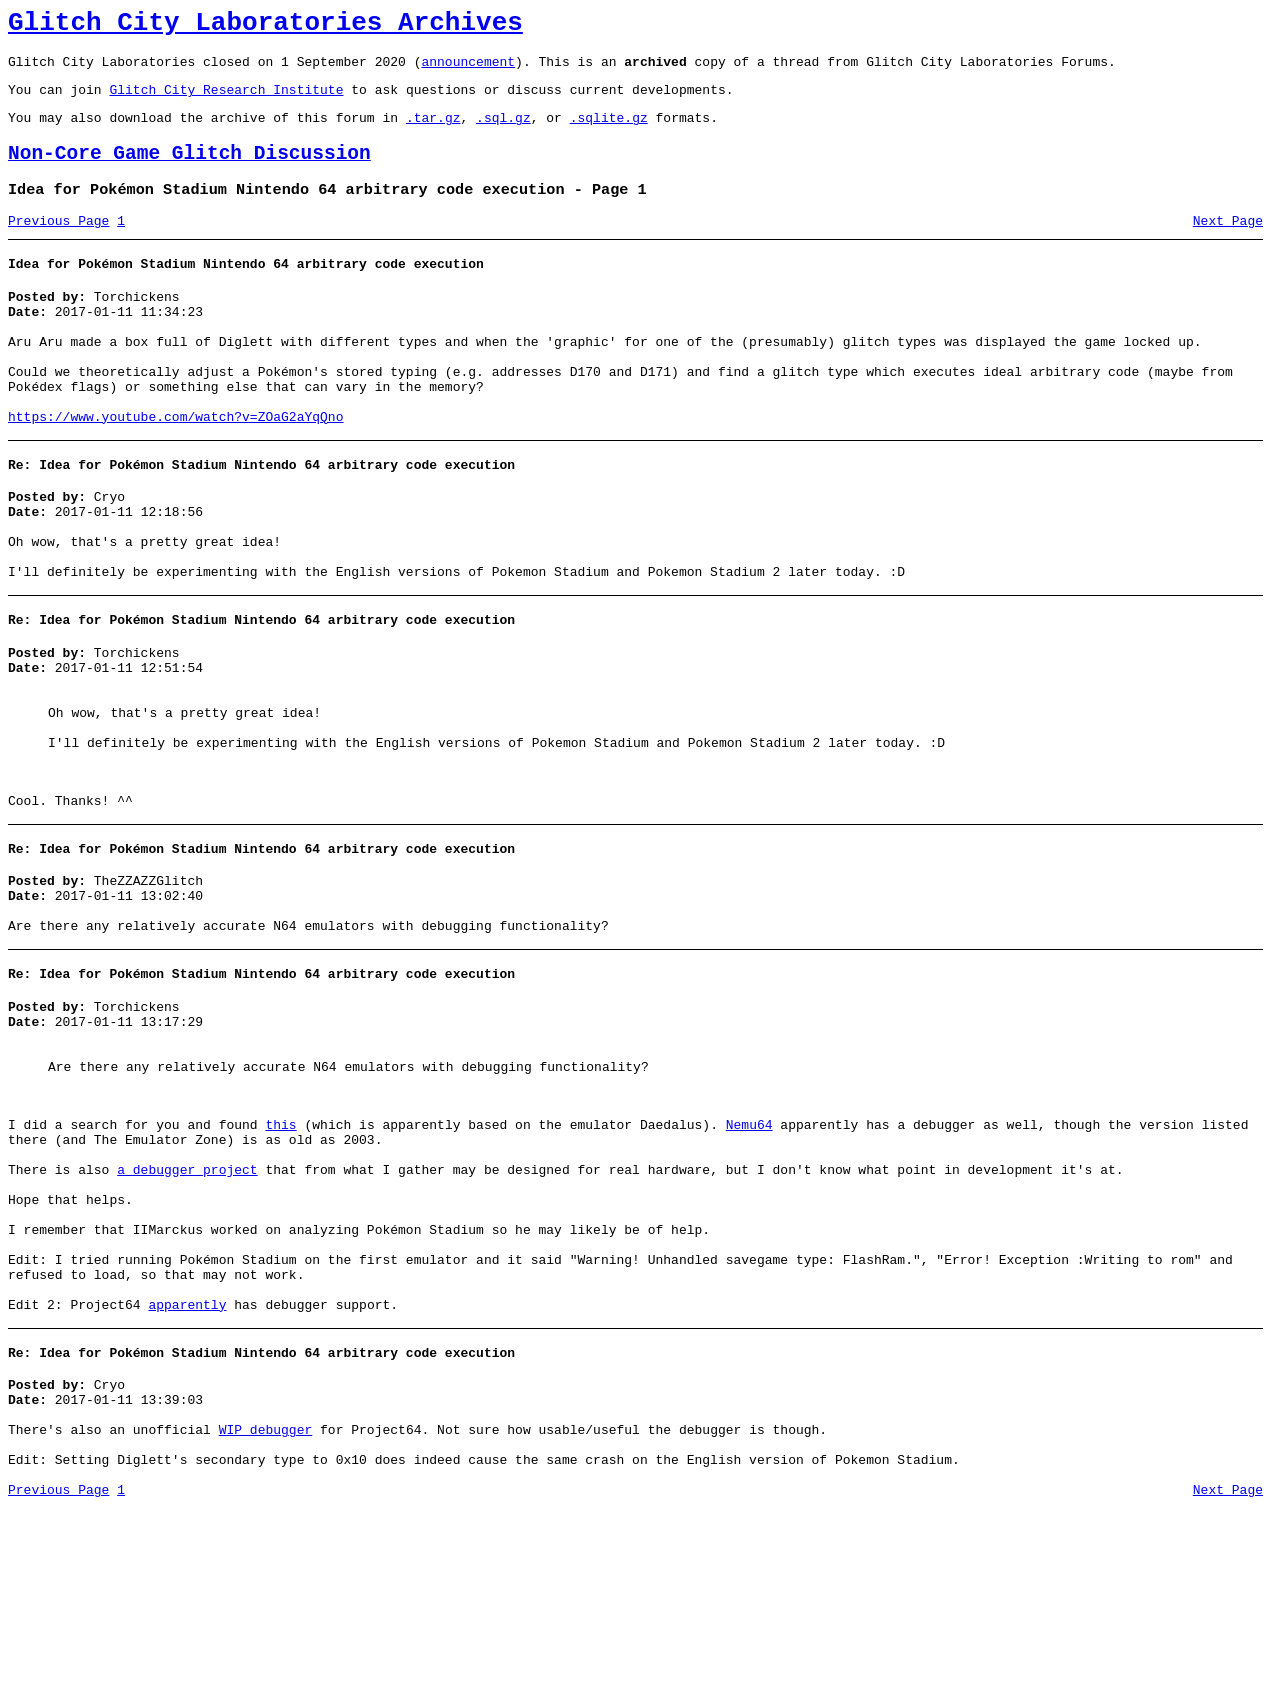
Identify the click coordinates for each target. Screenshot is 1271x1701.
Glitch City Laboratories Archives (265, 26)
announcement (468, 70)
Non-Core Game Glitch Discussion (189, 171)
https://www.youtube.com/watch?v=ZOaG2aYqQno (175, 468)
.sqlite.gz (609, 132)
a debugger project (187, 1314)
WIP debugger (266, 1613)
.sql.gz (503, 132)
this (280, 1260)
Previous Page (58, 245)
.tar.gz (433, 132)
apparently (187, 1476)
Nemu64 (749, 1260)
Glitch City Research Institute (226, 101)
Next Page (1228, 245)
